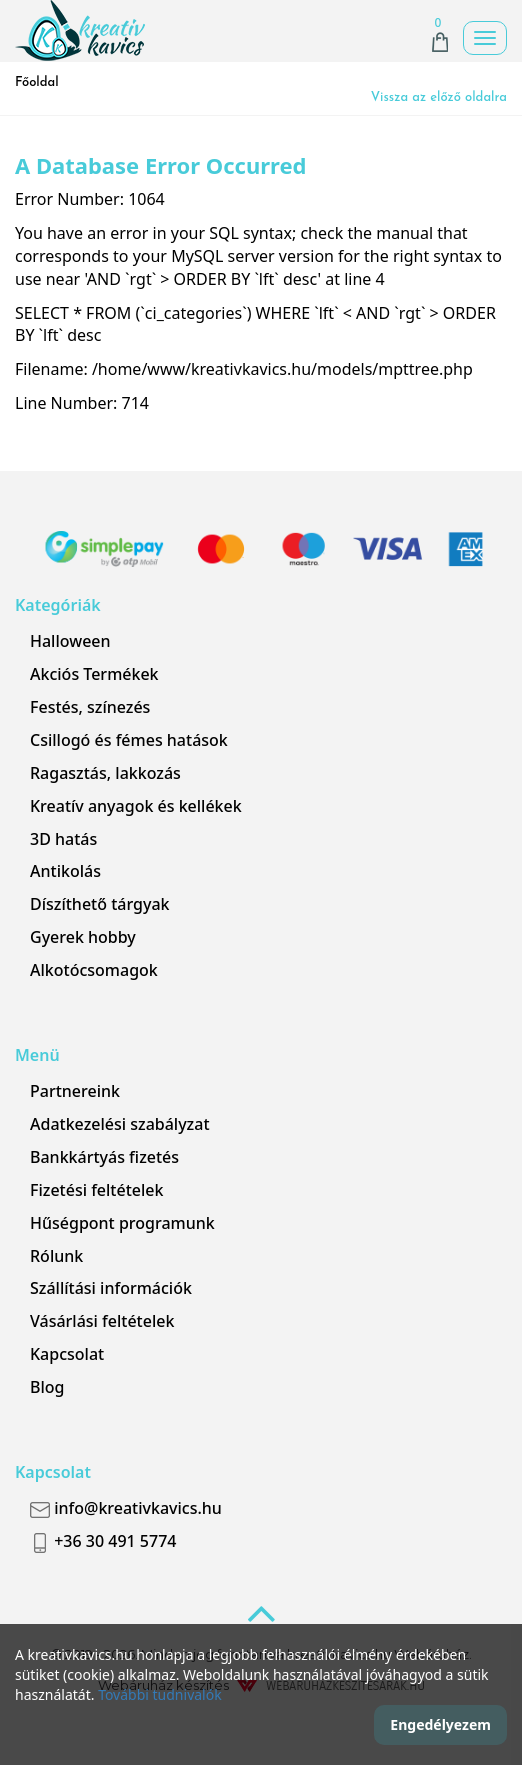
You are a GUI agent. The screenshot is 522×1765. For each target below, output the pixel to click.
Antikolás (65, 871)
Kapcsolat (67, 1354)
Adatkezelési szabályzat (120, 1124)
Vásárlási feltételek (102, 1321)
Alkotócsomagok (94, 970)
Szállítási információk (111, 1288)
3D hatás (63, 839)
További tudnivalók (160, 1694)
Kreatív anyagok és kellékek (136, 806)
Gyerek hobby (83, 937)
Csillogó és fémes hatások (129, 740)
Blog (47, 1387)
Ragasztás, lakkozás (105, 773)
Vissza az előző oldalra (439, 97)
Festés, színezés (90, 707)
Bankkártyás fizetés (104, 1157)
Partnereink (75, 1091)
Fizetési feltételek (96, 1190)
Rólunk (56, 1256)
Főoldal (37, 82)
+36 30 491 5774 (103, 1541)
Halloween (70, 641)
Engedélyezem (440, 1724)
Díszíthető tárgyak (100, 904)
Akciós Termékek (94, 674)
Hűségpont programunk (122, 1223)
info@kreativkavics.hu (126, 1508)
